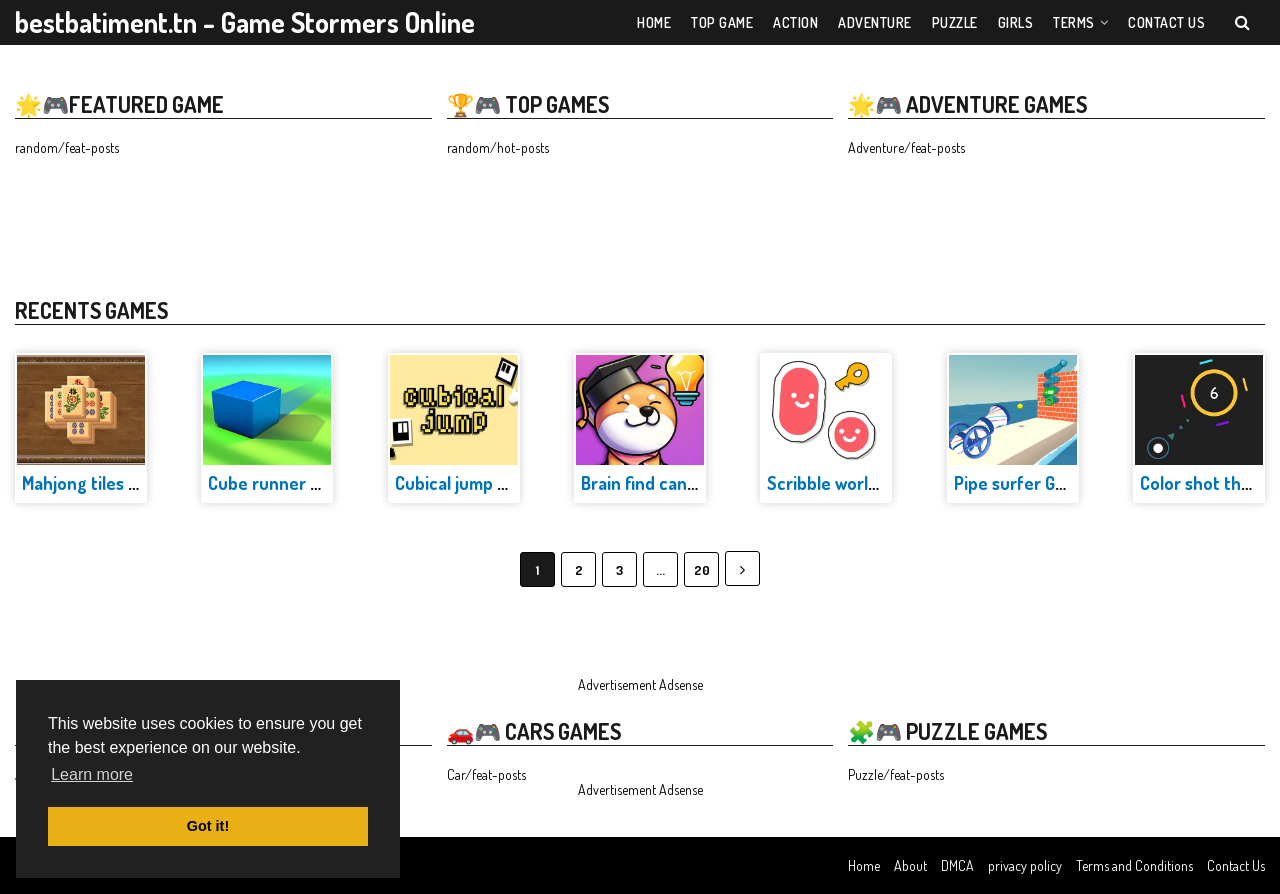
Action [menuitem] (795, 22)
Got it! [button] (208, 826)
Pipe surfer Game (1021, 483)
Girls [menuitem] (1016, 22)
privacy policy (1025, 865)
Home (864, 865)
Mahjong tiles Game (96, 483)
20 (702, 570)
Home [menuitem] (654, 22)
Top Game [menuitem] (722, 22)
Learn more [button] (92, 774)
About (910, 865)
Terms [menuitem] (1074, 22)
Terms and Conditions (1134, 865)
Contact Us (1236, 865)
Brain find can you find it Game (698, 483)
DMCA (957, 865)
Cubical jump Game (467, 483)
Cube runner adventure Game (323, 483)
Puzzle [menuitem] (955, 22)
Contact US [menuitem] (1166, 22)
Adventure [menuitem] (875, 22)
